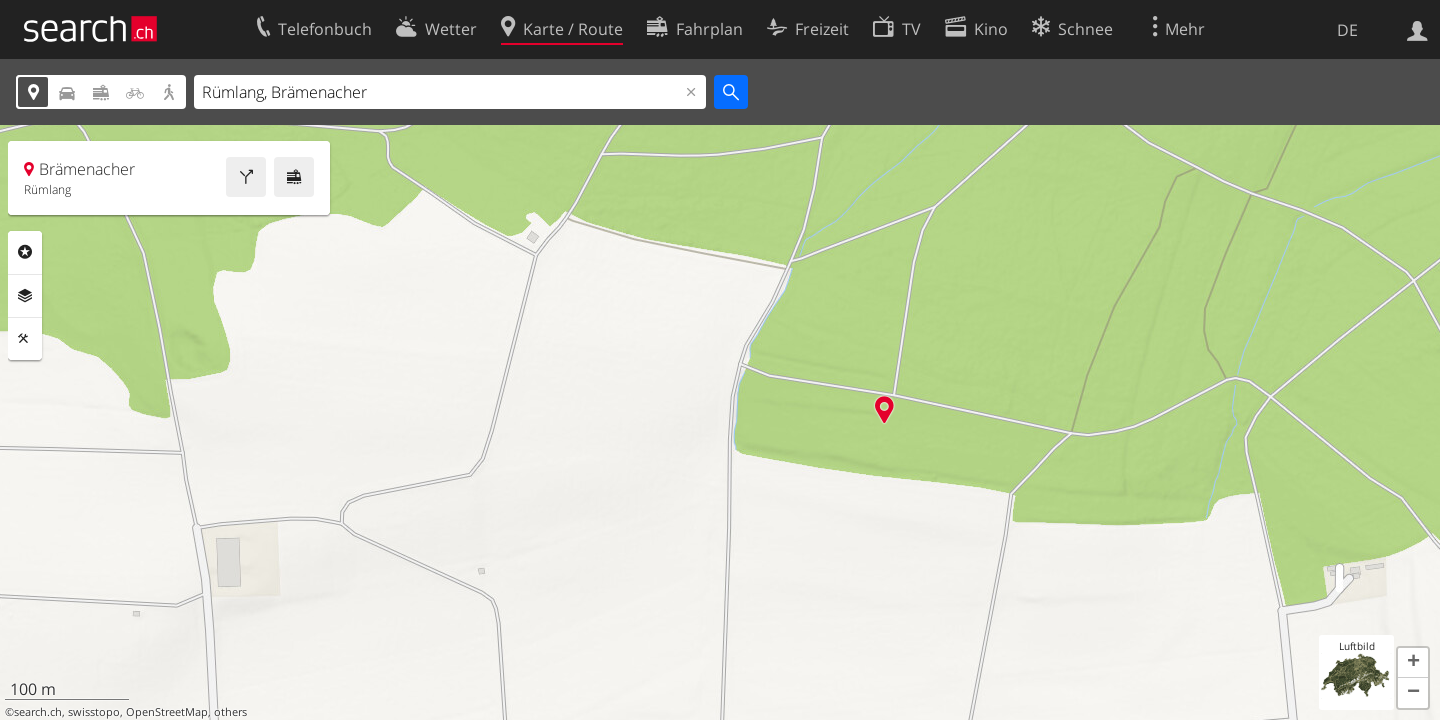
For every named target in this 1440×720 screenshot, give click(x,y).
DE (1347, 30)
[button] (1413, 663)
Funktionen (25, 339)
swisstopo (94, 712)
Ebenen (25, 296)
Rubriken (25, 252)
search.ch (38, 712)
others (230, 712)
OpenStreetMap (167, 712)
